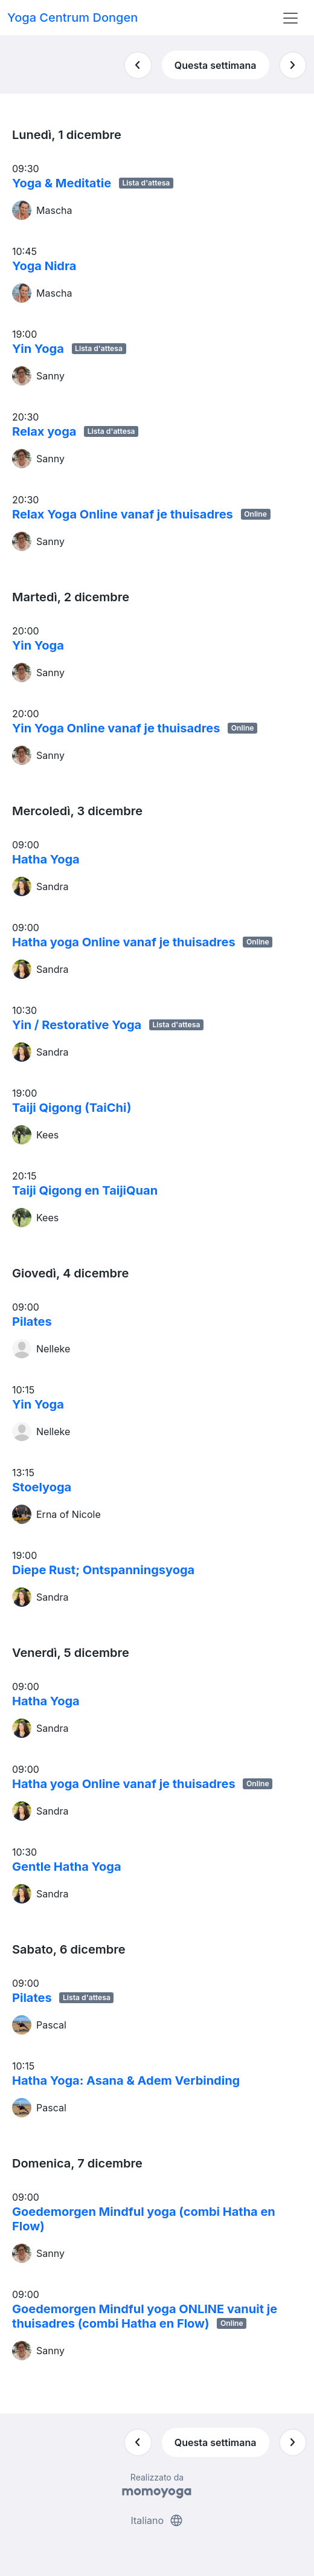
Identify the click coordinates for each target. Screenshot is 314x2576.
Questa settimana (216, 65)
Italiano (156, 2520)
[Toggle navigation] (290, 18)
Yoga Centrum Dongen (72, 17)
